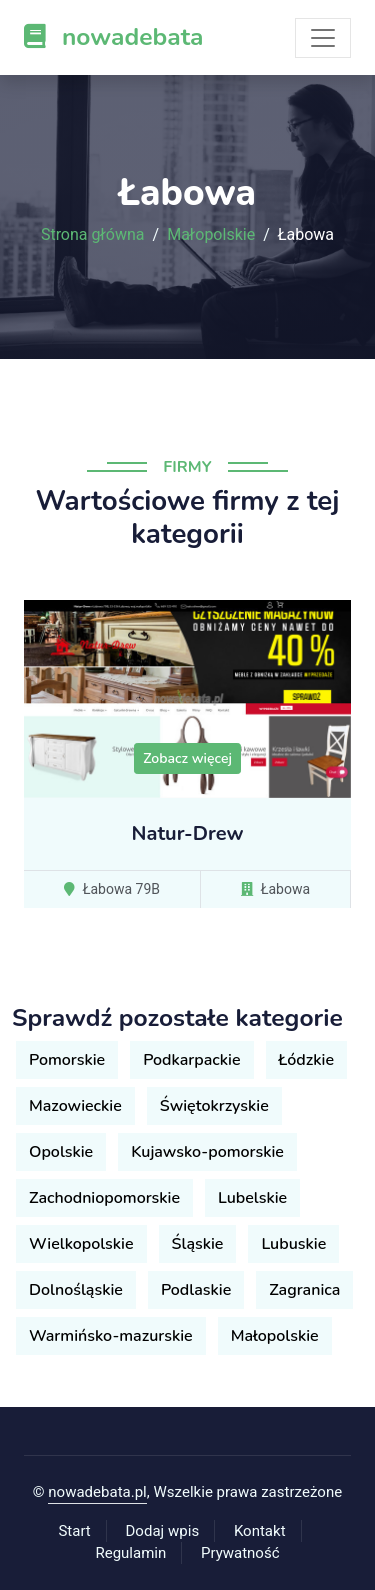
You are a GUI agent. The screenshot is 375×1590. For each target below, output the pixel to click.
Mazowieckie (75, 1106)
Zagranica (304, 1290)
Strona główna (93, 235)
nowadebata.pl (97, 1492)
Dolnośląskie (76, 1290)
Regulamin (130, 1553)
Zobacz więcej (187, 758)
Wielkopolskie (81, 1244)
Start (74, 1531)
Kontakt (260, 1531)
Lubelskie (252, 1198)
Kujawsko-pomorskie (207, 1152)
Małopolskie (211, 235)
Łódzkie (306, 1060)
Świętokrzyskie (214, 1106)
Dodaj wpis (163, 1531)
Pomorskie (67, 1060)
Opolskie (61, 1152)
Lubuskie (293, 1244)
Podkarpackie (191, 1060)
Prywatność (240, 1553)
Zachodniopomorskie (104, 1198)
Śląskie (198, 1244)
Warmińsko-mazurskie (111, 1336)
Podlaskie (196, 1290)
